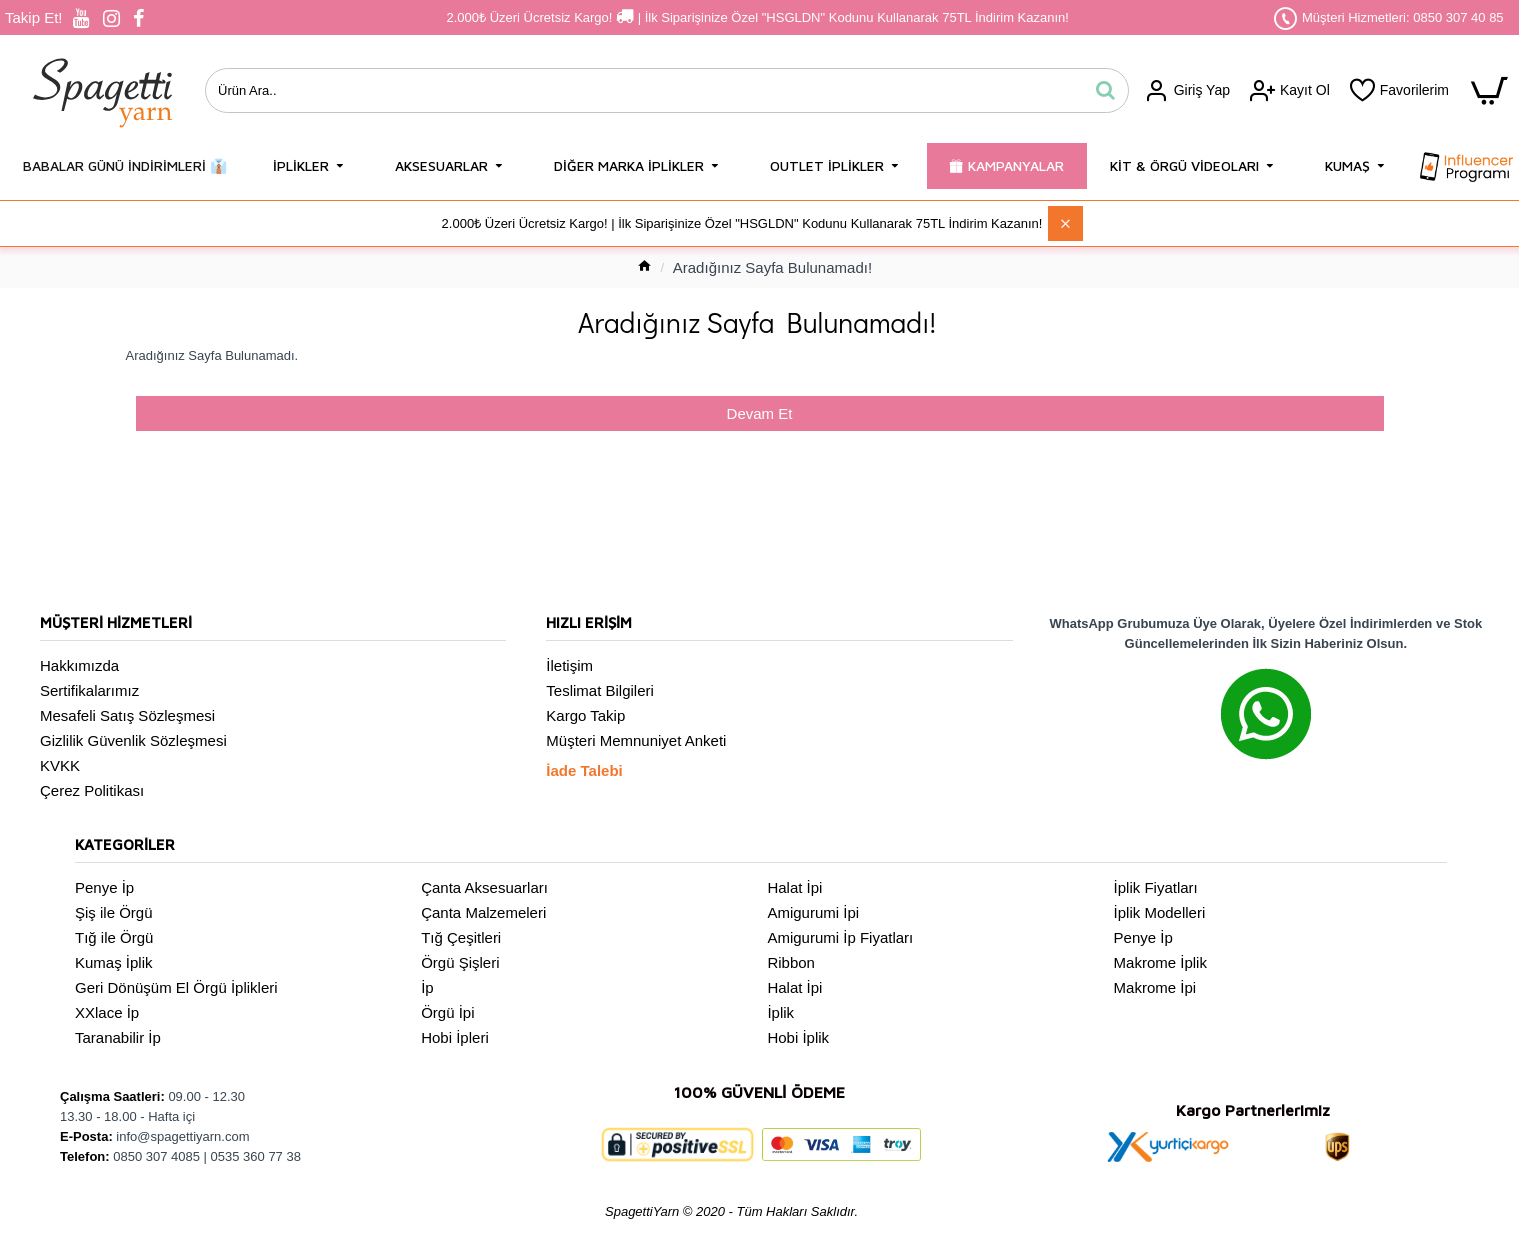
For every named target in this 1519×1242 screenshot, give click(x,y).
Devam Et (760, 413)
